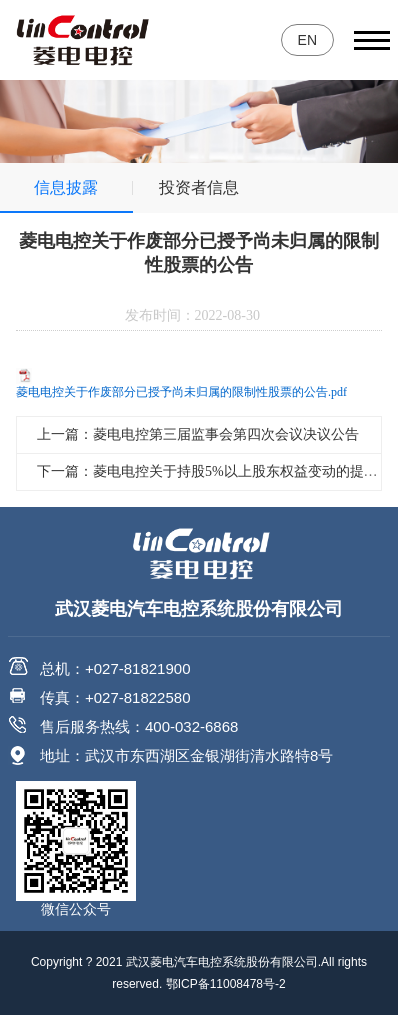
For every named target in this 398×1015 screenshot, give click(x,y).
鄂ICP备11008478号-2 (226, 984)
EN (307, 40)
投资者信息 (199, 187)
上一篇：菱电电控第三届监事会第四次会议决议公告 (198, 434)
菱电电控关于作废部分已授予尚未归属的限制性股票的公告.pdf (181, 392)
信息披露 (66, 187)
